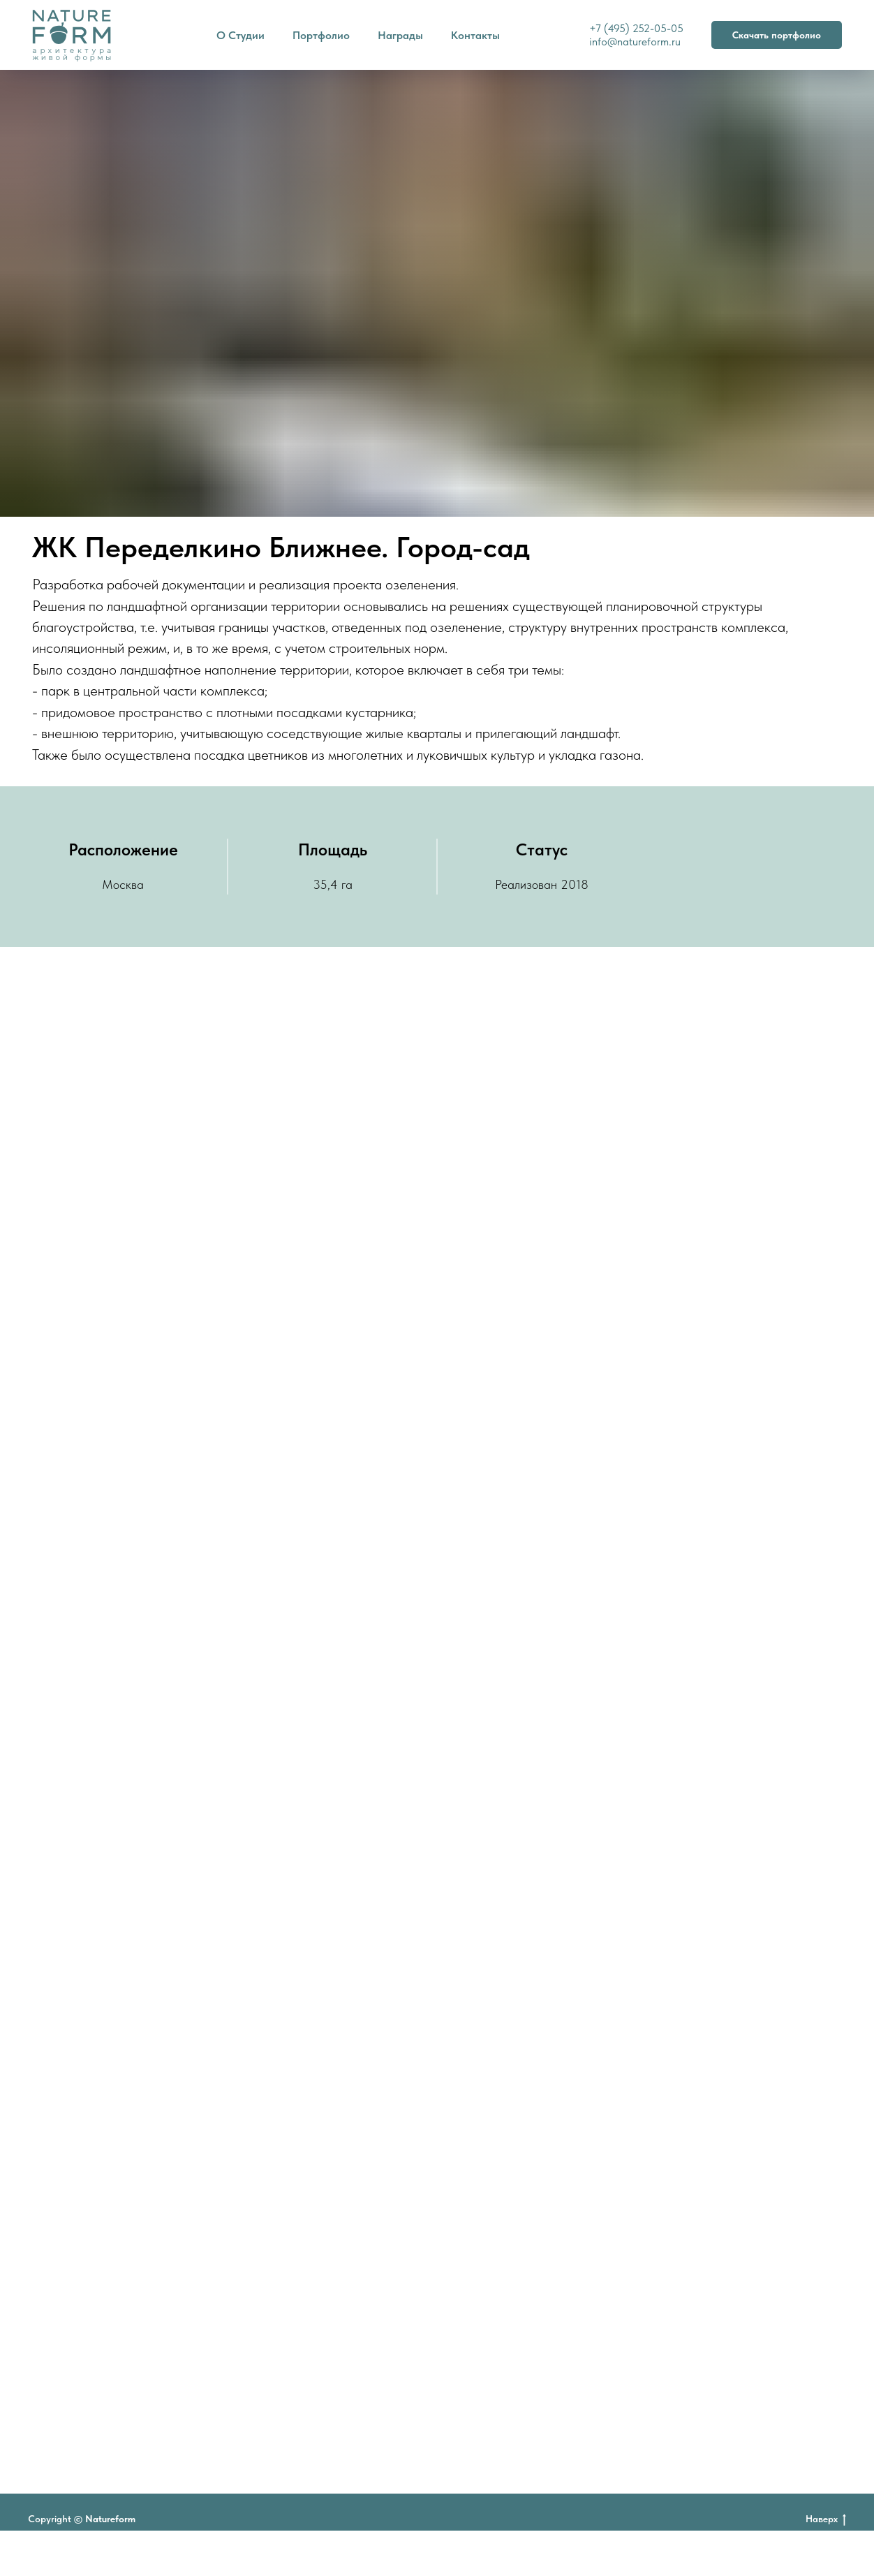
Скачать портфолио (776, 35)
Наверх (826, 2519)
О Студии (240, 35)
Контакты (475, 35)
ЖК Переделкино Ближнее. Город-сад (281, 546)
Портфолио (321, 35)
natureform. (644, 41)
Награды (400, 35)
